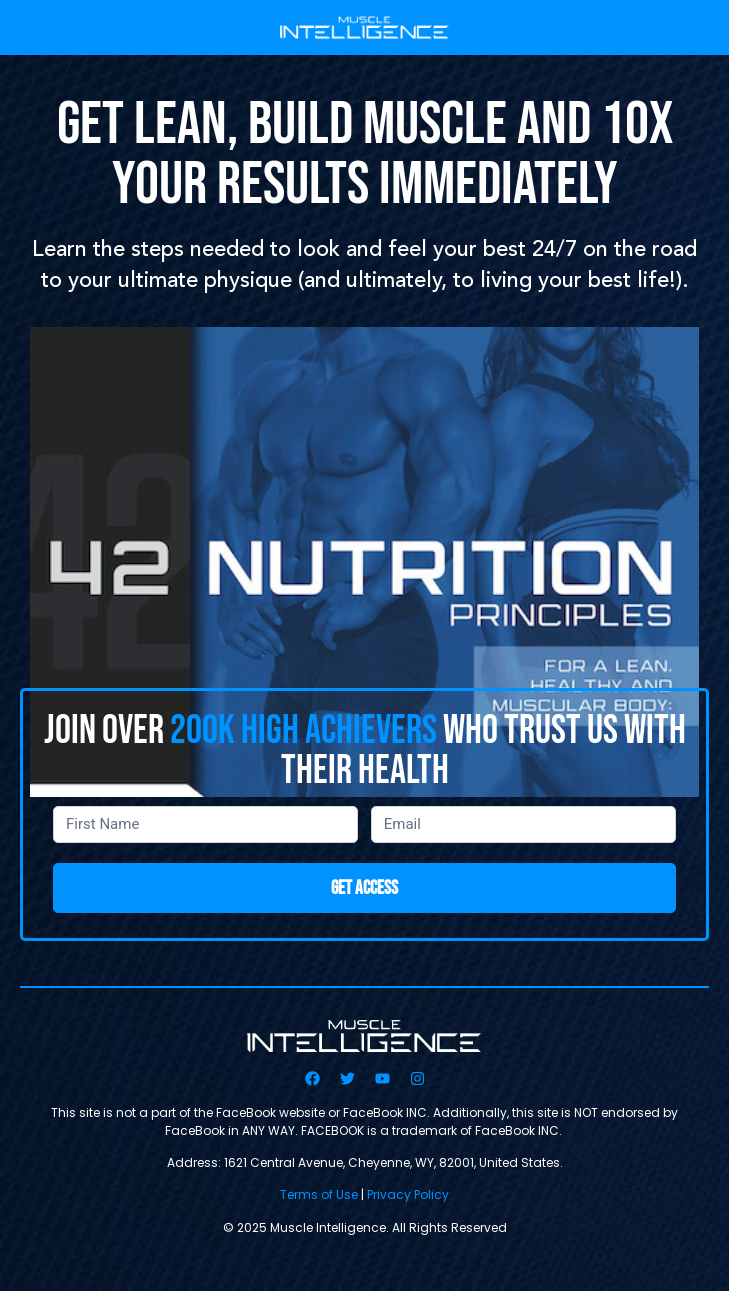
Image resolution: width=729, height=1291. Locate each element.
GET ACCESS (364, 888)
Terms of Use (319, 1194)
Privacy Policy (408, 1194)
